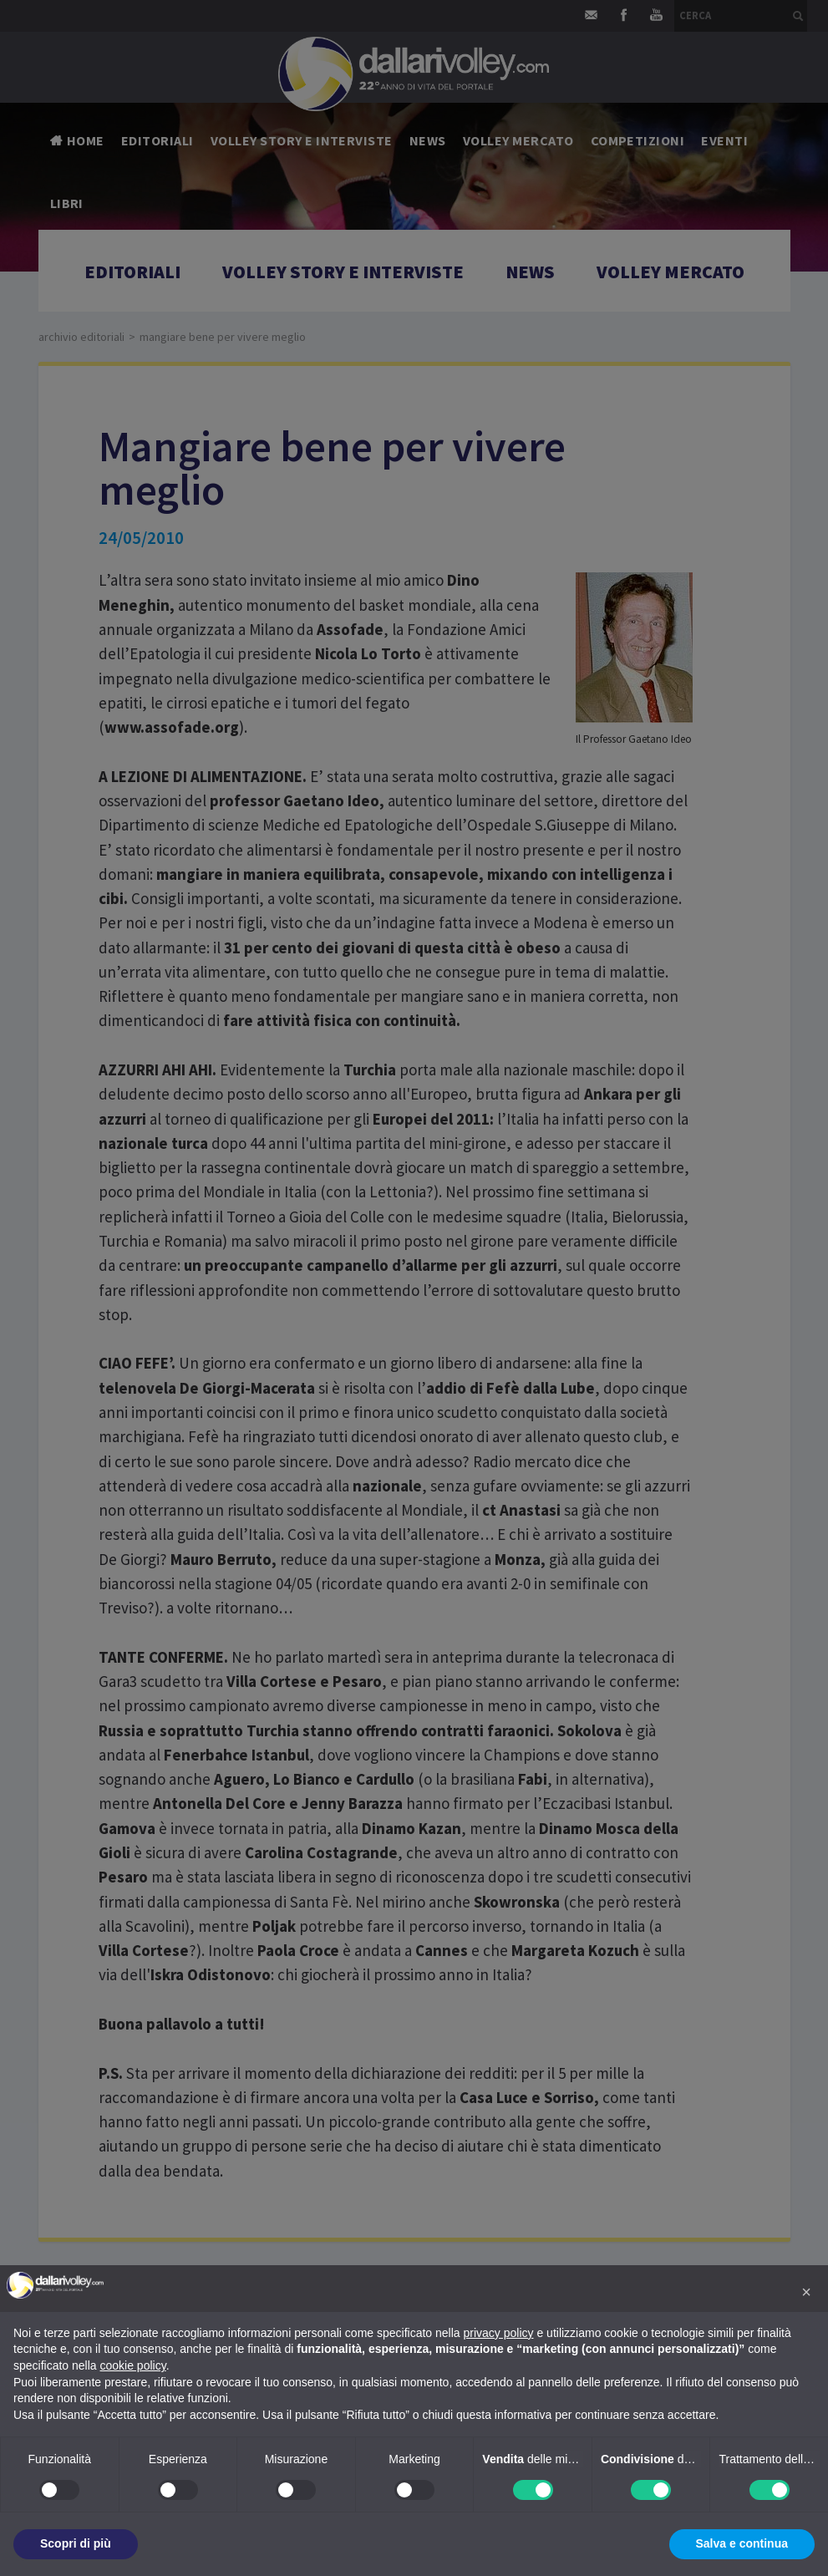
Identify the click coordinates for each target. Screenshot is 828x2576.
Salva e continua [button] (742, 2543)
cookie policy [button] (133, 2365)
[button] (806, 2292)
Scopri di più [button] (75, 2543)
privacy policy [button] (499, 2333)
